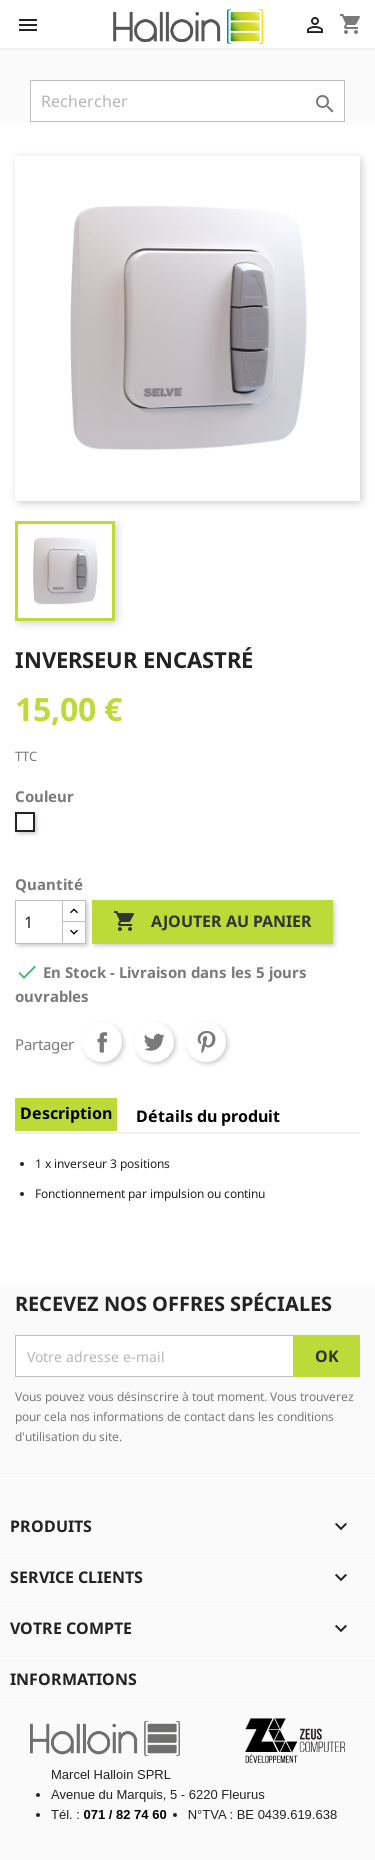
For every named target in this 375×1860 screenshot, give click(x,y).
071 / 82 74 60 (125, 1814)
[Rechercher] (187, 101)
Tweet (154, 1042)
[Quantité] (39, 922)
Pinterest (206, 1042)
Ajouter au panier (212, 922)
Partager (102, 1042)
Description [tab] (66, 1113)
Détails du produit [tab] (208, 1116)
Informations (73, 1679)
